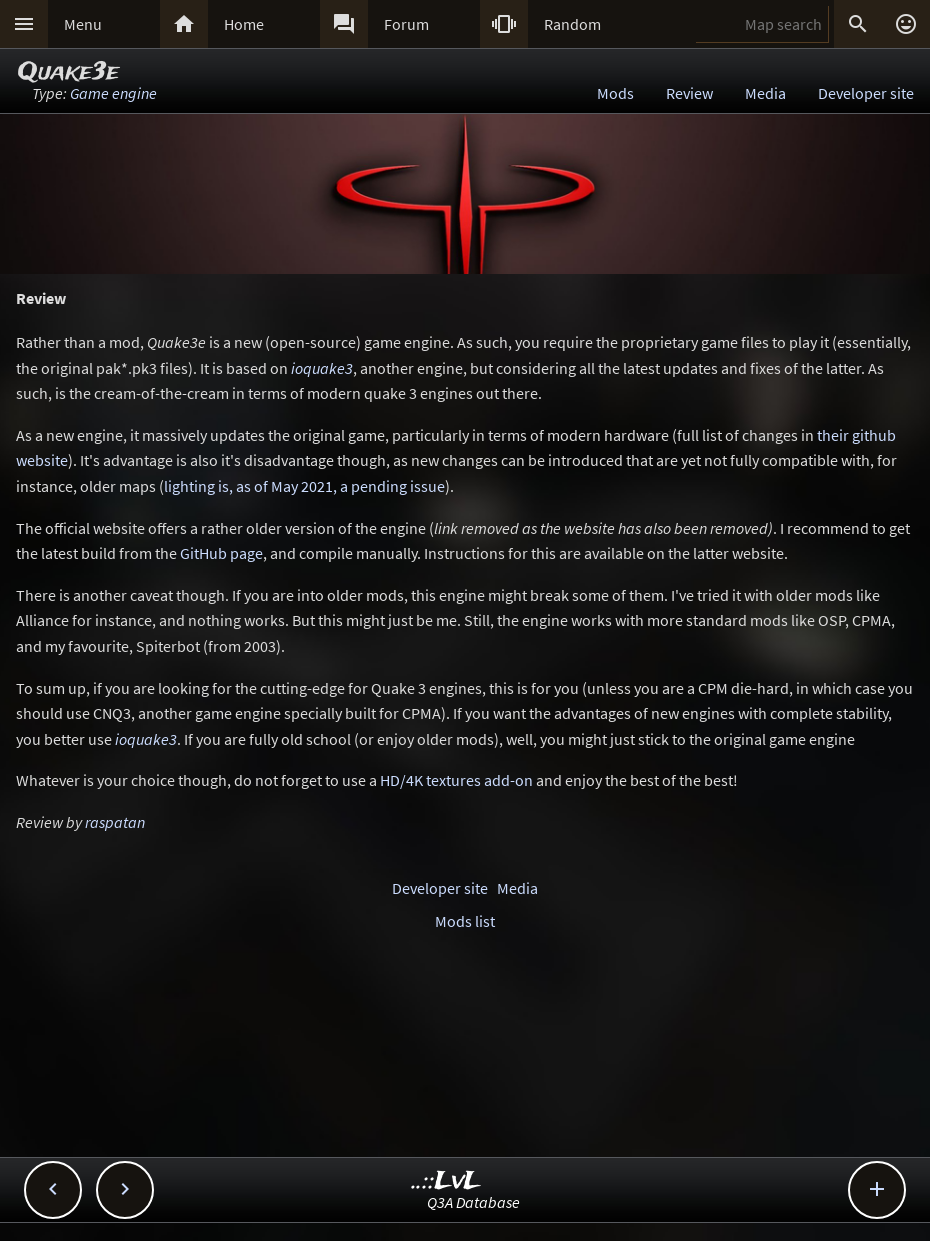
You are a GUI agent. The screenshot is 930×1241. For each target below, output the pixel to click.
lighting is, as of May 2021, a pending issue (304, 486)
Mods (615, 93)
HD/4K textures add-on (456, 780)
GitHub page (221, 553)
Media (765, 93)
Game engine (113, 93)
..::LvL (446, 1181)
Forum (406, 24)
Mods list (465, 921)
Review (689, 93)
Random (572, 24)
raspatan (115, 822)
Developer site (866, 93)
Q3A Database (473, 1202)
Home (244, 24)
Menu (83, 24)
